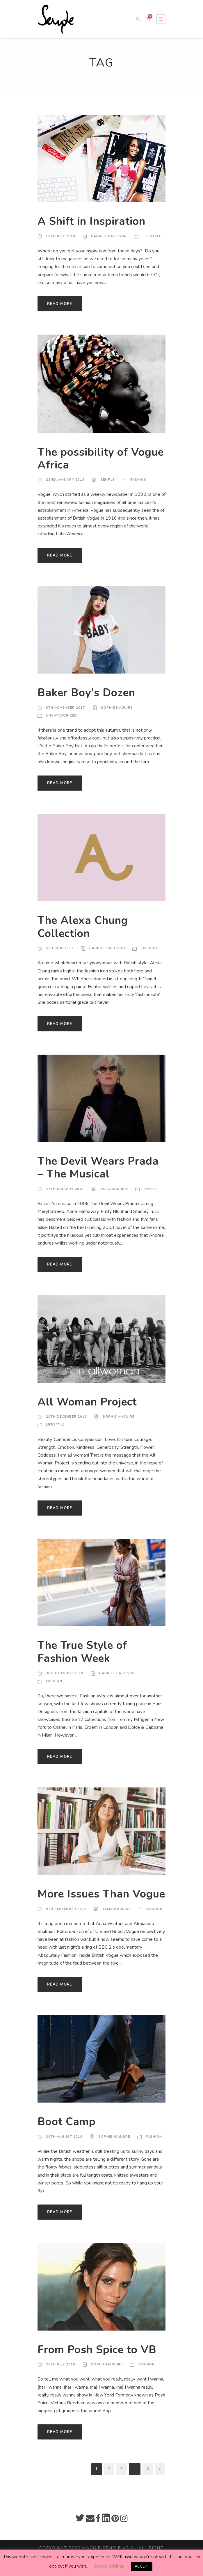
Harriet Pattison (108, 236)
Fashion (137, 479)
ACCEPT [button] (141, 2566)
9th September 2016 (66, 1922)
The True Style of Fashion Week (83, 1660)
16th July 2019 (60, 236)
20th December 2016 (66, 1424)
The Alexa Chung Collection (83, 935)
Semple (106, 479)
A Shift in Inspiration (92, 221)
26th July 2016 (60, 2377)
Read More (59, 303)
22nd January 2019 (65, 479)
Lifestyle (150, 236)
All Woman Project (87, 1410)
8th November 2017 (65, 708)
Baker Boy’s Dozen (87, 692)
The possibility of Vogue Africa (83, 458)
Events (150, 1197)
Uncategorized (61, 715)
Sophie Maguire (116, 708)
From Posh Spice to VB (98, 2362)
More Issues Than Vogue (84, 1900)
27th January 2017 (64, 1197)
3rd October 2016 (64, 1681)
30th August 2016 (64, 2149)
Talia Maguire (113, 1197)
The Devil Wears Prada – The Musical (98, 1175)
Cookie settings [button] (108, 2566)
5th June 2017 (59, 956)
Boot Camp (67, 2135)
